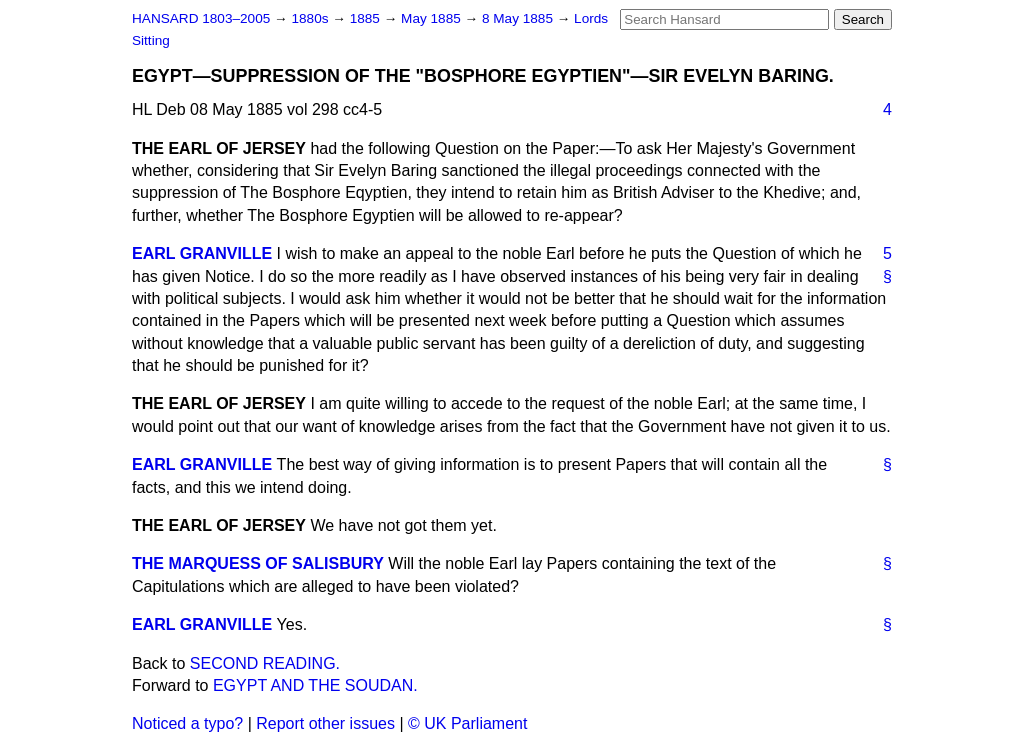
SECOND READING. (265, 663)
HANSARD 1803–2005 (201, 18)
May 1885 (432, 18)
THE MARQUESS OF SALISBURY (258, 563)
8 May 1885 (519, 18)
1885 (367, 18)
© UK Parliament (467, 723)
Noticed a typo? (187, 723)
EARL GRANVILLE (202, 253)
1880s (311, 18)
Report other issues (325, 723)
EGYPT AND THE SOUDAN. (315, 685)
